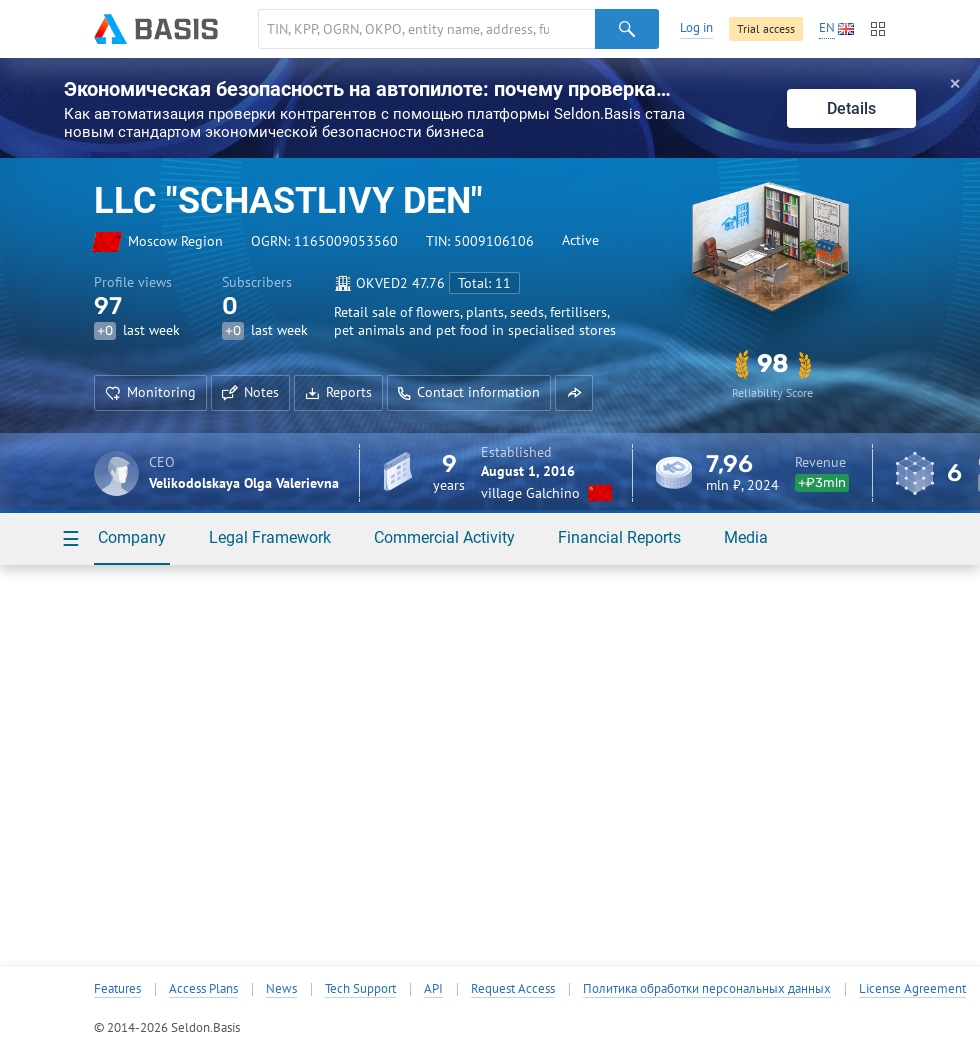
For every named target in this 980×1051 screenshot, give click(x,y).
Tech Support (360, 989)
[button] (574, 393)
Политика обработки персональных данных (707, 989)
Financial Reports (619, 537)
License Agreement (912, 989)
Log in (696, 27)
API (433, 989)
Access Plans (203, 989)
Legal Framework (270, 537)
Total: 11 (484, 283)
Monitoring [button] (150, 392)
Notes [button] (250, 392)
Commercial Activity (444, 537)
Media (746, 537)
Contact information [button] (469, 392)
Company (132, 537)
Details (851, 108)
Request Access (513, 989)
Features (117, 989)
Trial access (766, 28)
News (281, 989)
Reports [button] (338, 392)
